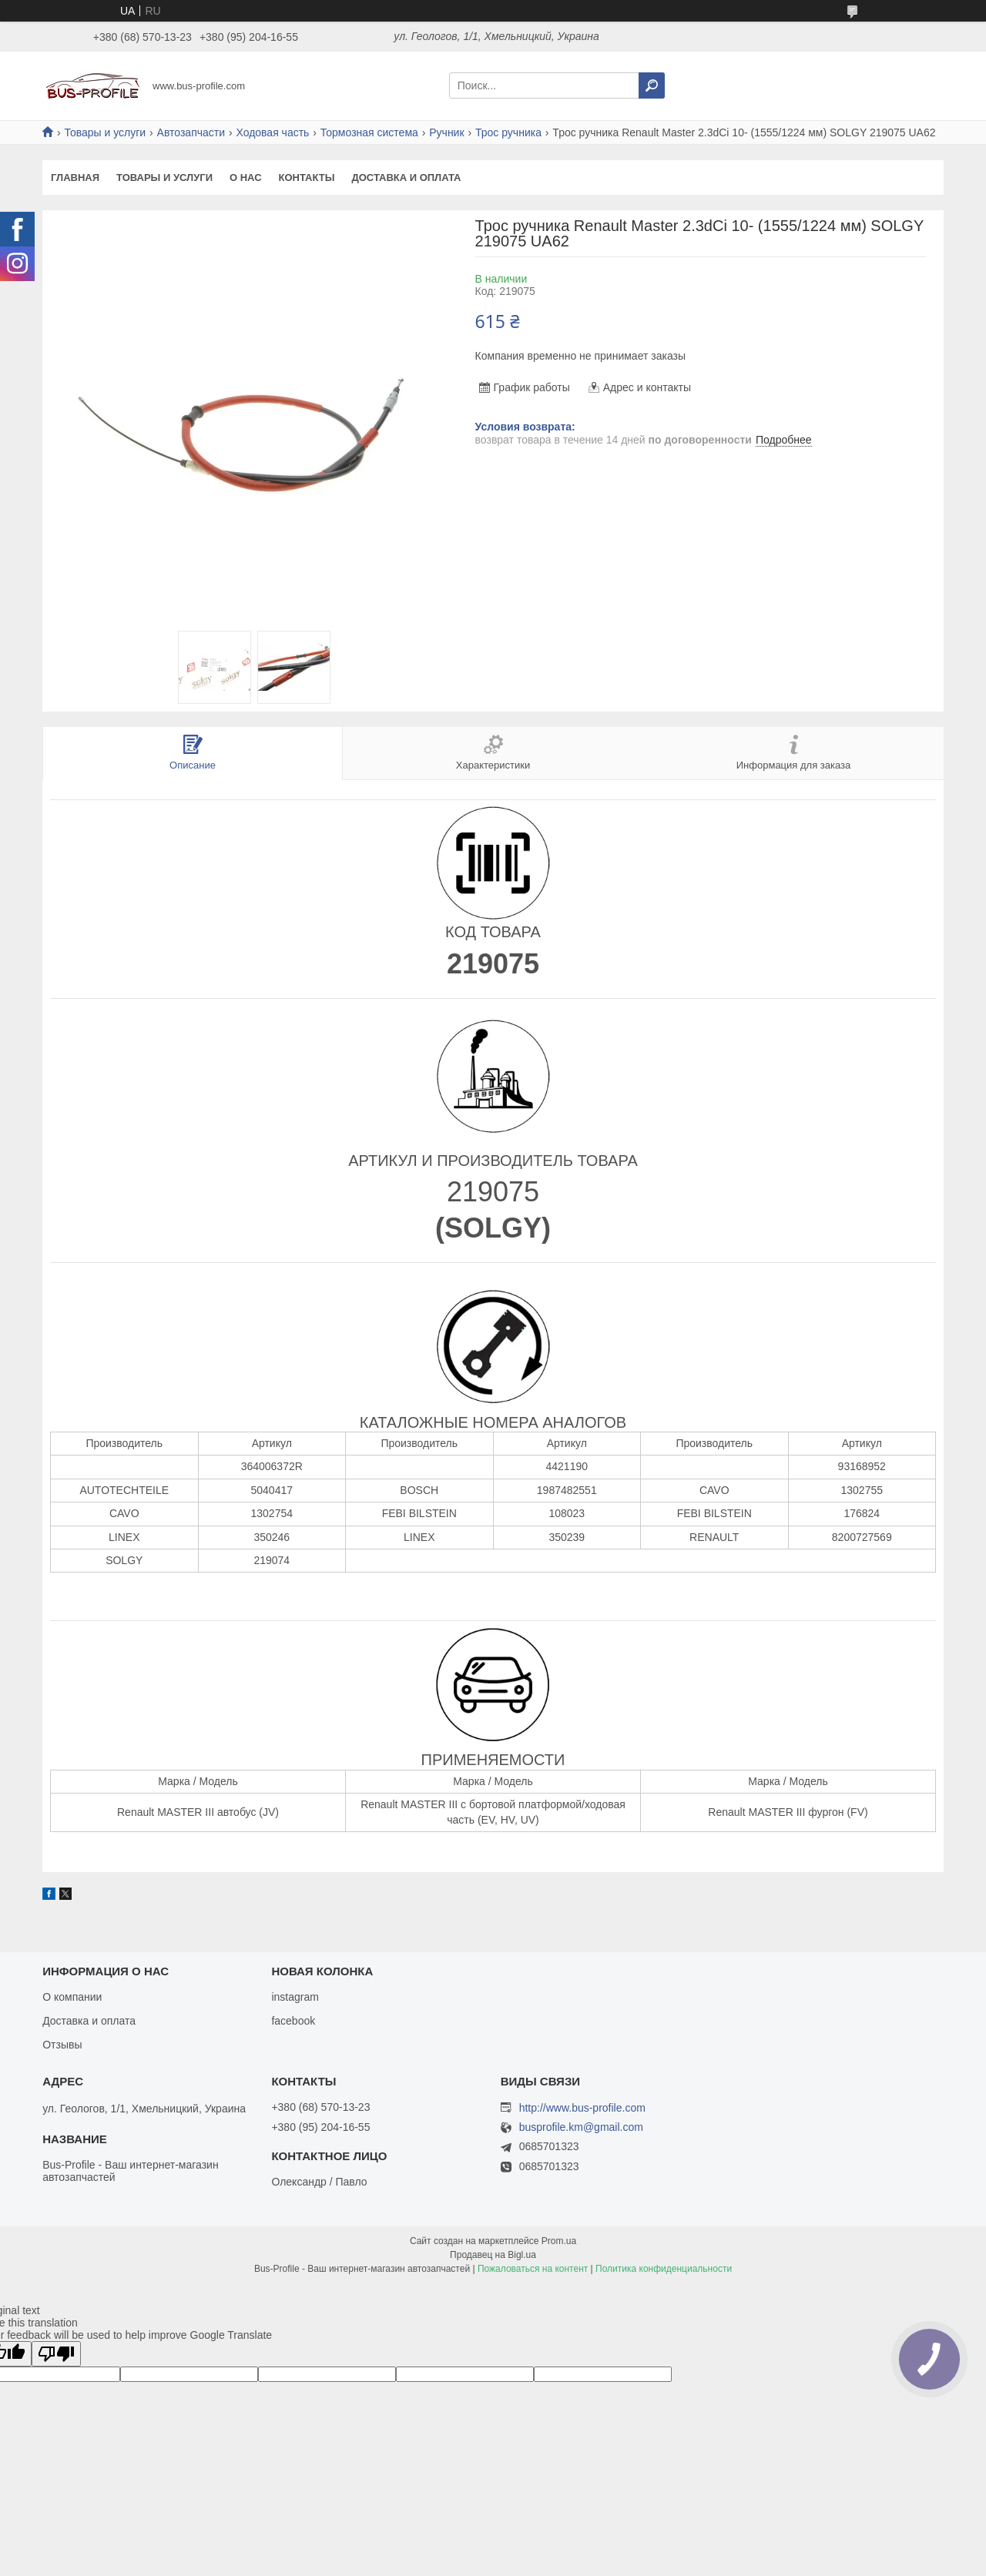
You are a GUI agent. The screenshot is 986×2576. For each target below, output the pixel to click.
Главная (75, 177)
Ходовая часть (272, 132)
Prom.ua (559, 2241)
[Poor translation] (56, 2354)
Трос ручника (508, 132)
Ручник (446, 132)
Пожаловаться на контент (533, 2268)
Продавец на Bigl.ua (493, 2254)
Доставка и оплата (406, 177)
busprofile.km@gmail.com (581, 2127)
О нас (246, 177)
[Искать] (652, 85)
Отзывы (62, 2044)
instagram (294, 1997)
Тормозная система (369, 132)
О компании (72, 1997)
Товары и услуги (105, 132)
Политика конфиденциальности (663, 2268)
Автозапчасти (191, 132)
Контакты (307, 177)
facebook (293, 2021)
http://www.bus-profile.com (582, 2108)
